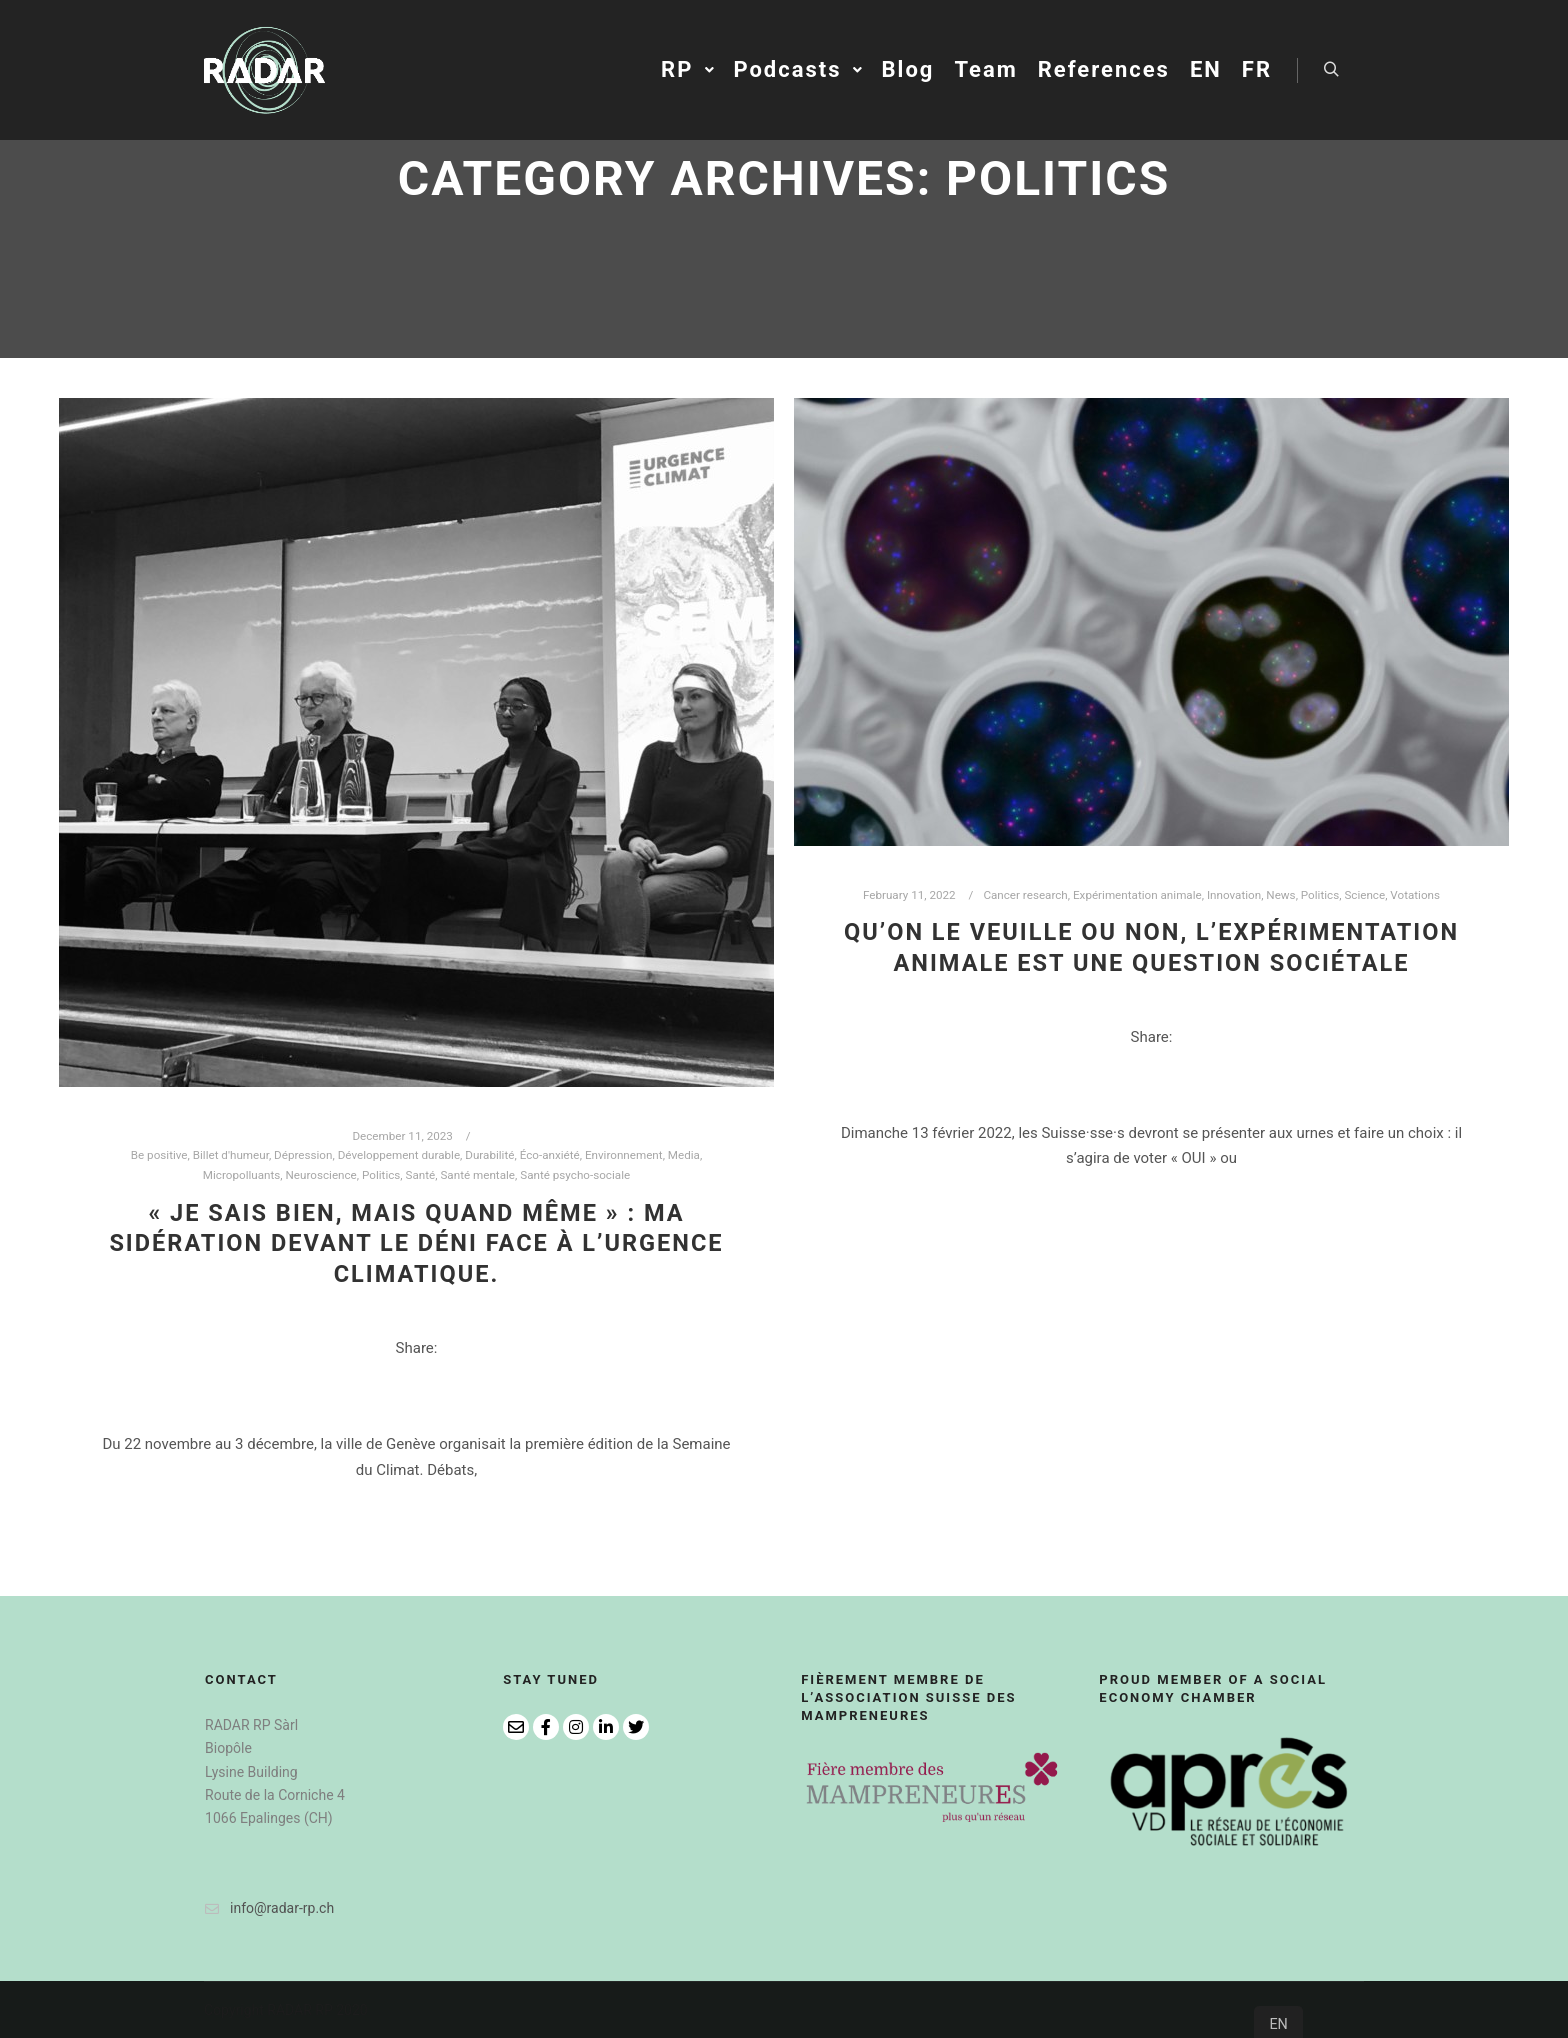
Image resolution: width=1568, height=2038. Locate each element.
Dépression (303, 1155)
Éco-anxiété (550, 1155)
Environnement (624, 1155)
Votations (1415, 895)
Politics (381, 1175)
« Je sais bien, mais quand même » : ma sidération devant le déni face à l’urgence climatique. (416, 1243)
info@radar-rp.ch (269, 1908)
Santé (421, 1175)
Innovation (1234, 895)
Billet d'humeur (231, 1155)
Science (1364, 895)
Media (684, 1155)
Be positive (159, 1155)
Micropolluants (242, 1175)
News (1280, 895)
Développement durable (399, 1155)
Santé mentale (477, 1175)
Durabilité (489, 1155)
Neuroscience (321, 1175)
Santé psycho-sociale (575, 1175)
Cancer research (1025, 895)
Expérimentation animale (1137, 895)
